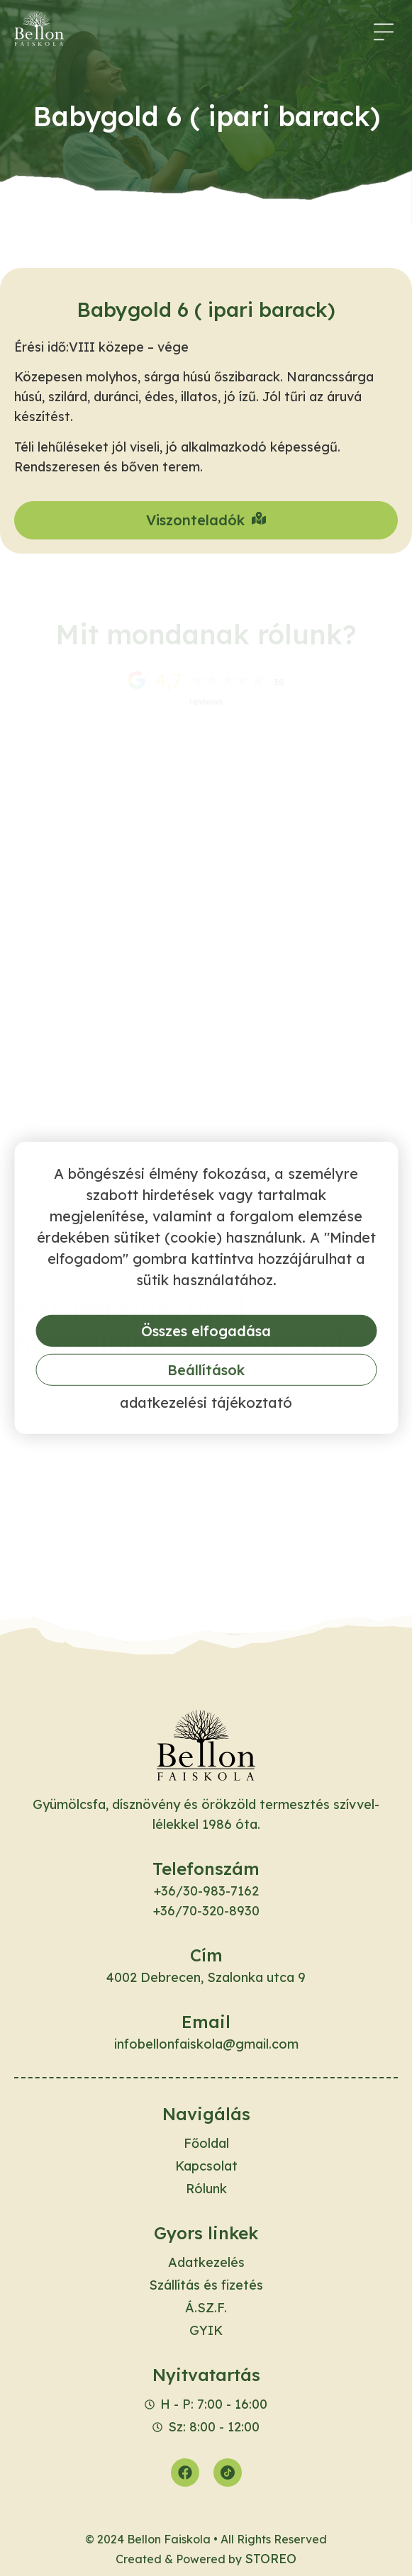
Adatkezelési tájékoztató (206, 1402)
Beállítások (206, 1370)
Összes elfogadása (206, 1331)
